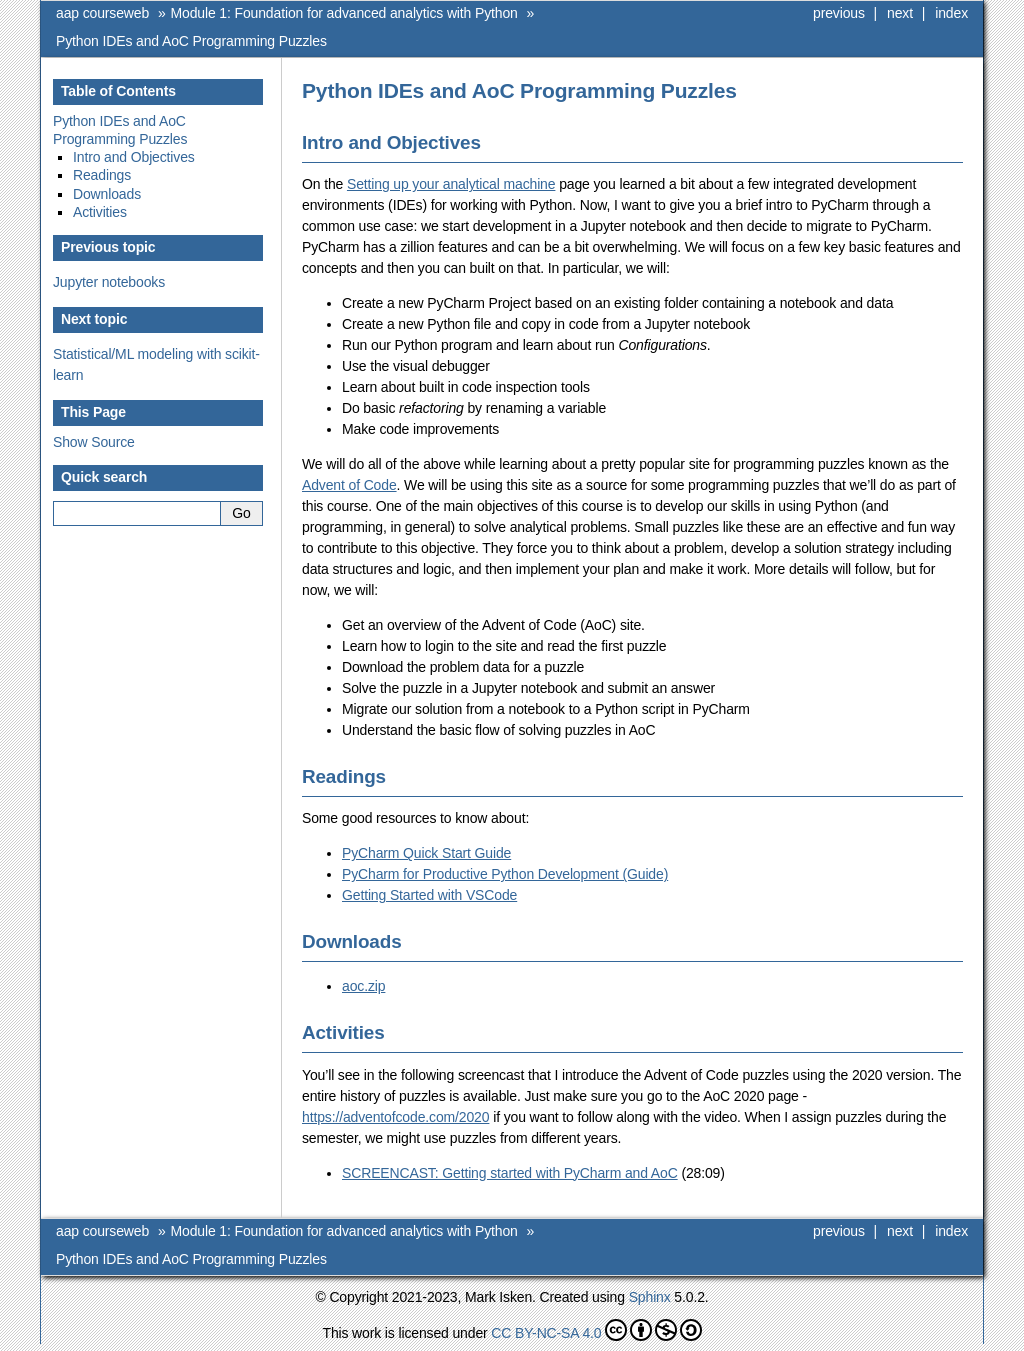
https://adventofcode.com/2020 (395, 1117)
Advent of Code (349, 485)
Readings (102, 175)
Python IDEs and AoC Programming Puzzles (191, 41)
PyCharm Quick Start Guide (426, 853)
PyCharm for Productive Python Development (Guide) (505, 874)
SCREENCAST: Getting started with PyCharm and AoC (510, 1173)
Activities (100, 212)
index (951, 13)
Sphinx (650, 1297)
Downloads (107, 194)
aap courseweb (102, 13)
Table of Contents (118, 91)
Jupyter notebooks (109, 282)
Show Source (94, 442)
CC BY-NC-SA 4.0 (596, 1330)
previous (839, 13)
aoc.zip (363, 986)
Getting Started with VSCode (429, 895)
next (900, 13)
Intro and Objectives (134, 157)
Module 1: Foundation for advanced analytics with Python (344, 13)
